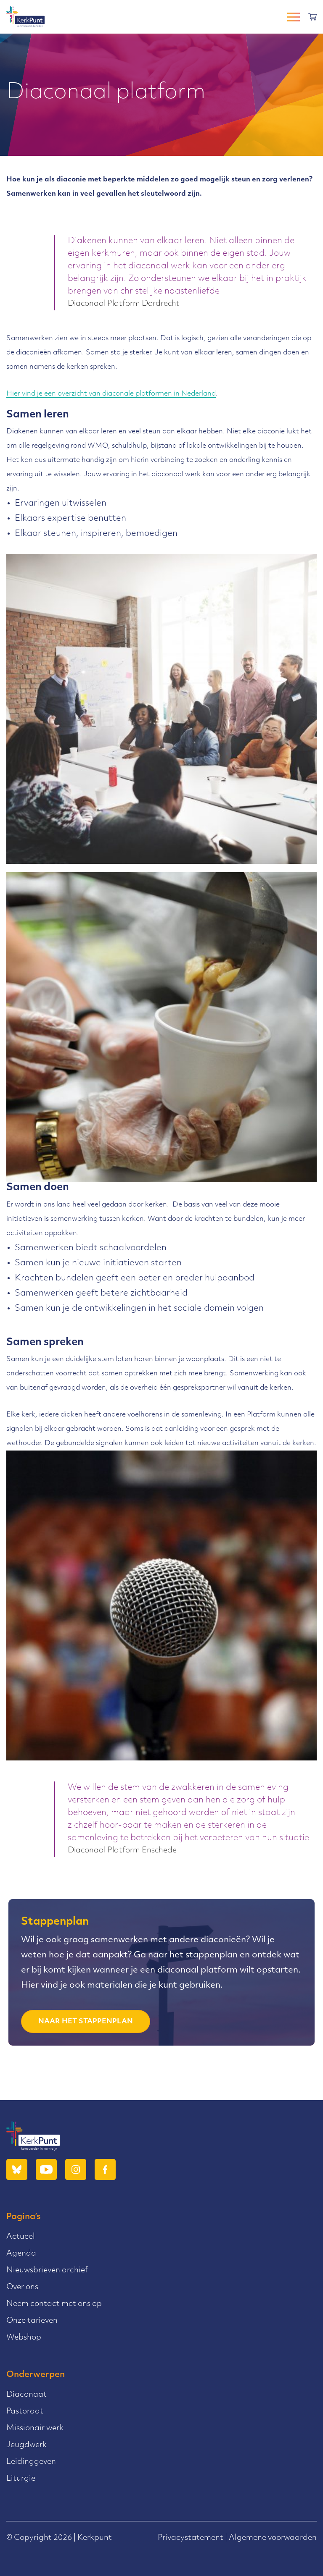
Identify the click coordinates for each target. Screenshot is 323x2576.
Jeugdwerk (26, 2445)
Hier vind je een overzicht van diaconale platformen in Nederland (111, 394)
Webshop (23, 2338)
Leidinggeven (31, 2462)
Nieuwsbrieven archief (47, 2270)
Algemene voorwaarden (273, 2538)
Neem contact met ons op (54, 2304)
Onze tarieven (32, 2321)
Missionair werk (35, 2428)
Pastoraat (24, 2412)
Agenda (21, 2254)
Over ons (22, 2287)
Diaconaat (26, 2395)
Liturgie (20, 2479)
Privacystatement (190, 2538)
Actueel (20, 2237)
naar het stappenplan (85, 2021)
